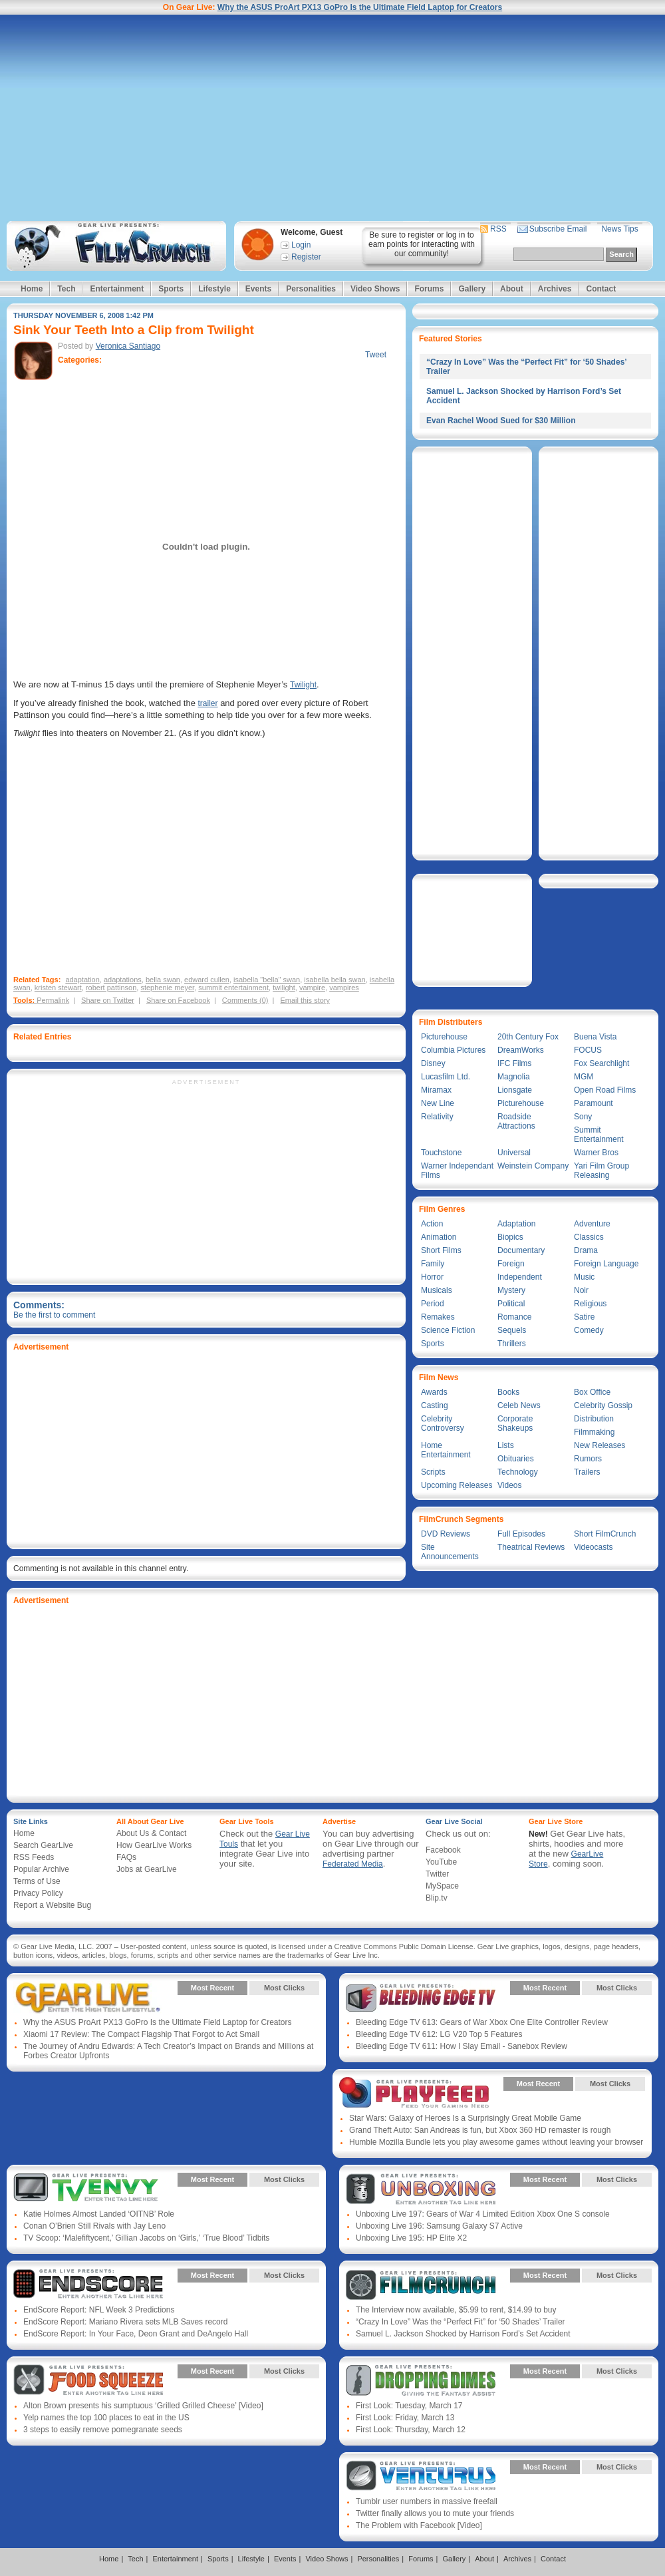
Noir (581, 1290)
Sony (583, 1116)
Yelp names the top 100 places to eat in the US (106, 2417)
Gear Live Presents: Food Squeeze (88, 2381)
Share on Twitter (107, 1000)
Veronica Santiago (128, 346)
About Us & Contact (151, 1833)
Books (508, 1392)
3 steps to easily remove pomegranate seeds (102, 2429)
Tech (66, 288)
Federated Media (353, 1864)
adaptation (82, 980)
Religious (590, 1303)
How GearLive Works (154, 1845)
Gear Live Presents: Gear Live (88, 1997)
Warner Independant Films (457, 1170)
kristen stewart (58, 988)
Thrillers (511, 1343)
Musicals (436, 1290)
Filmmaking (594, 1432)
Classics (589, 1237)
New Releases (599, 1445)
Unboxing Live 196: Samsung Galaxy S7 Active (439, 2226)
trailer (208, 703)
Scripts (433, 1472)
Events (258, 288)
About (511, 288)
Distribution (594, 1418)
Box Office (592, 1392)
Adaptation (516, 1223)
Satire (584, 1317)
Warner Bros (596, 1152)
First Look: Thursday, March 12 (411, 2429)
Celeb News (519, 1405)
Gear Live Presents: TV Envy (88, 2189)
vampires (344, 988)
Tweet (375, 354)
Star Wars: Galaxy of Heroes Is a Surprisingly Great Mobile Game (465, 2118)
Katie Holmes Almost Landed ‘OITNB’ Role (98, 2214)
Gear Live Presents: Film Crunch (420, 2285)
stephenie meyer (167, 988)
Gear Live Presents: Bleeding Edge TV (420, 1997)
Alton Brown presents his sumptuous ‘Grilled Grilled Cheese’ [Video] (143, 2405)
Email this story (305, 1000)
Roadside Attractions (516, 1121)
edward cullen (206, 980)
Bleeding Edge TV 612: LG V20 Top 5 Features (439, 2034)
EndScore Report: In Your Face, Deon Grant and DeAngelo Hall (135, 2333)
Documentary (521, 1250)
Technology (517, 1472)
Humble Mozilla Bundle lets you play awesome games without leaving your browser (496, 2142)
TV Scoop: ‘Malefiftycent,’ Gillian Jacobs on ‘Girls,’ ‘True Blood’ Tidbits (146, 2238)
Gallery (471, 288)
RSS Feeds (33, 1857)
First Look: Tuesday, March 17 (409, 2405)
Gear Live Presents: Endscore (88, 2285)
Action (432, 1223)
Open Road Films (605, 1090)
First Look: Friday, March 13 (405, 2417)
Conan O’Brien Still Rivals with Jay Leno (94, 2226)
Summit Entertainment (599, 1134)
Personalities (311, 288)
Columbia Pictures (453, 1050)
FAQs (126, 1857)
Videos (509, 1485)
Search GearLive (43, 1845)
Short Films (441, 1250)
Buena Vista (595, 1036)
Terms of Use (37, 1881)
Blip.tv (437, 1898)
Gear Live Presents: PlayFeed (414, 2093)
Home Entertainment (446, 1450)
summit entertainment (233, 988)
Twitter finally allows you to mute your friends (435, 2513)
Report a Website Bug (52, 1905)
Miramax (436, 1090)
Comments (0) (245, 1000)
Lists (505, 1445)
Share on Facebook (178, 1000)
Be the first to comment (54, 1315)
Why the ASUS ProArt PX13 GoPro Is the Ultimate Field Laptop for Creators (359, 7)
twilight (284, 988)
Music (584, 1277)
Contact (601, 288)
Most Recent (212, 1988)
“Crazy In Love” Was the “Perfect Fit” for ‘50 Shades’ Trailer (460, 2321)
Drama (586, 1250)
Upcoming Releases (456, 1485)
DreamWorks (520, 1050)
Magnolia (513, 1076)
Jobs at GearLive (146, 1869)
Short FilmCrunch (605, 1534)
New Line (437, 1103)
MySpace (442, 1886)
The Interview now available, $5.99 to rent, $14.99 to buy (456, 2309)
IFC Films (514, 1063)
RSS (498, 229)
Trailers (587, 1472)
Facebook (443, 1850)
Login (301, 245)
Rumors (588, 1458)
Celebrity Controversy (442, 1423)
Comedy (589, 1330)
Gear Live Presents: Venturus (420, 2476)
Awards (434, 1392)
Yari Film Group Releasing (601, 1170)
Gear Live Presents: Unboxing (420, 2189)
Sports (171, 288)
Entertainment (117, 288)
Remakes (438, 1317)
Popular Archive (41, 1869)
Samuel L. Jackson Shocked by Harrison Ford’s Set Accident (463, 2333)
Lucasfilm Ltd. (445, 1076)
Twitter (437, 1874)
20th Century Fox (528, 1036)
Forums (429, 288)
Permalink (53, 1000)
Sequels (511, 1330)
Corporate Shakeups (515, 1423)
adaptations (123, 980)
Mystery (511, 1290)
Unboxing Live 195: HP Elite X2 (411, 2238)
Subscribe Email (558, 229)
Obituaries (515, 1458)
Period (432, 1303)
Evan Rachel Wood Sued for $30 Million (500, 420)
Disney (433, 1063)
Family (432, 1263)
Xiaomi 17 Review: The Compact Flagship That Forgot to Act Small (141, 2034)
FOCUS (588, 1050)
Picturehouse (444, 1036)
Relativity (437, 1116)
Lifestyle (214, 288)
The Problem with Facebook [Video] (419, 2525)
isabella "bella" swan (266, 980)
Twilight (303, 684)
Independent (519, 1277)
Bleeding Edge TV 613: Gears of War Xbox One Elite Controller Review (482, 2022)
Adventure (592, 1223)
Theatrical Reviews (531, 1547)
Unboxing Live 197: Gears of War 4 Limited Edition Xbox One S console (483, 2214)
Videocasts (593, 1547)
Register (306, 257)
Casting (434, 1405)
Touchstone (441, 1152)
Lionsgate (514, 1090)
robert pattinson (111, 988)
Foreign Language (606, 1263)
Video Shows (375, 288)
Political (511, 1303)
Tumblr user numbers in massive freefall (426, 2501)
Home (32, 288)
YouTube (441, 1862)
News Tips (619, 229)
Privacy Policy (38, 1893)
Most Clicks (284, 1988)
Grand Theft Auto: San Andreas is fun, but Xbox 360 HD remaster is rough (479, 2130)
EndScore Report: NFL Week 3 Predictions (98, 2309)
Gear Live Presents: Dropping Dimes (420, 2381)
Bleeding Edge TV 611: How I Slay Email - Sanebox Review (461, 2046)
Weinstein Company (533, 1166)
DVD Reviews (445, 1534)
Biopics (510, 1237)
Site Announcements (450, 1552)
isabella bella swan (334, 980)
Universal (514, 1152)
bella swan (163, 980)
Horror (432, 1277)
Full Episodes (521, 1534)
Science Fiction (448, 1330)
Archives (555, 288)
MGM (583, 1076)
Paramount (593, 1103)
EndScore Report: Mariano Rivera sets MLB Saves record (125, 2321)
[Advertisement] (332, 118)
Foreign (511, 1263)
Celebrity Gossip (603, 1405)
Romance (514, 1317)
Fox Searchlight (601, 1063)
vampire (312, 988)
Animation (438, 1237)
